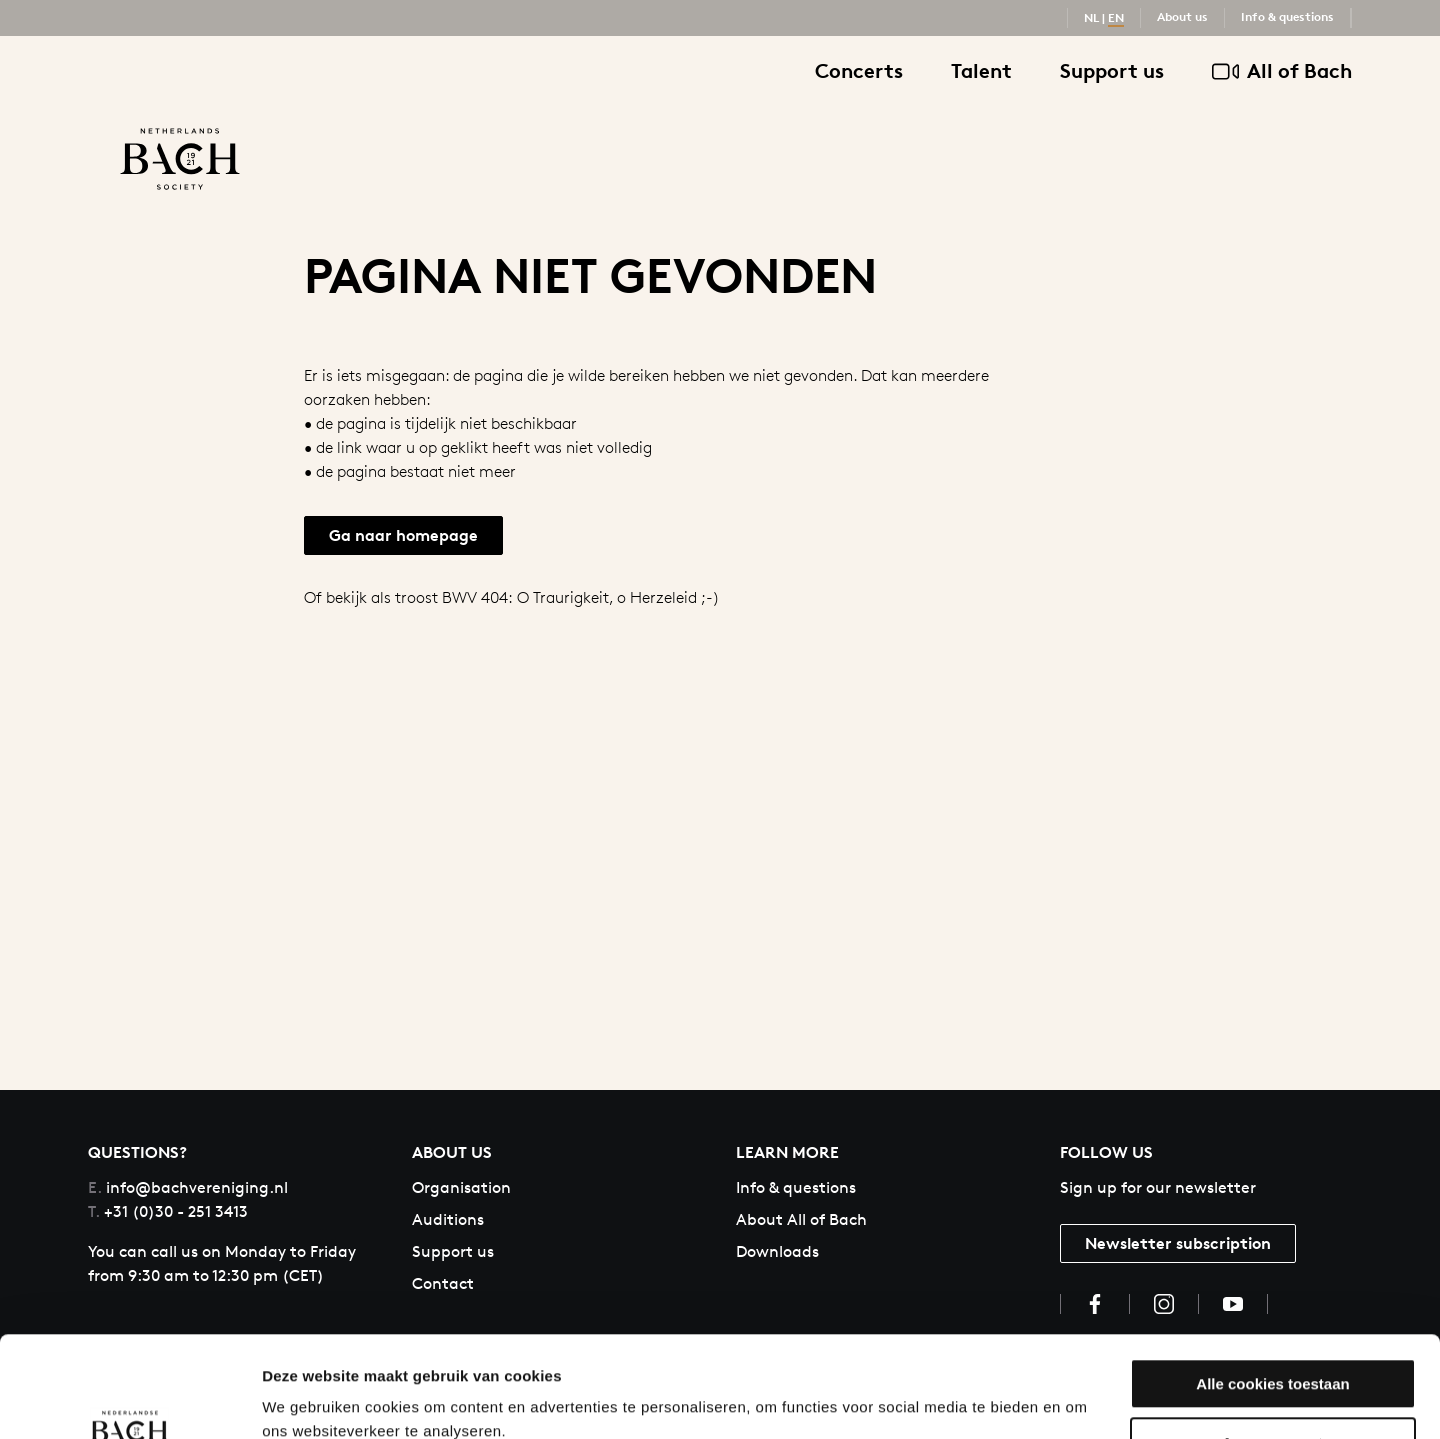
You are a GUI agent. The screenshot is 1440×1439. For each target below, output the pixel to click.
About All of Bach (801, 1219)
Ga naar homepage (403, 535)
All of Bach (1282, 71)
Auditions (448, 1219)
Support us (1112, 70)
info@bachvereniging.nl (188, 1187)
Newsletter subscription (1178, 1243)
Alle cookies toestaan (1272, 1297)
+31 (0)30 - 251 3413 (168, 1211)
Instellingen (304, 1399)
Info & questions (1287, 16)
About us (1182, 16)
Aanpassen (1274, 1356)
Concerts (859, 70)
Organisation (461, 1187)
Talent (981, 70)
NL (1091, 17)
